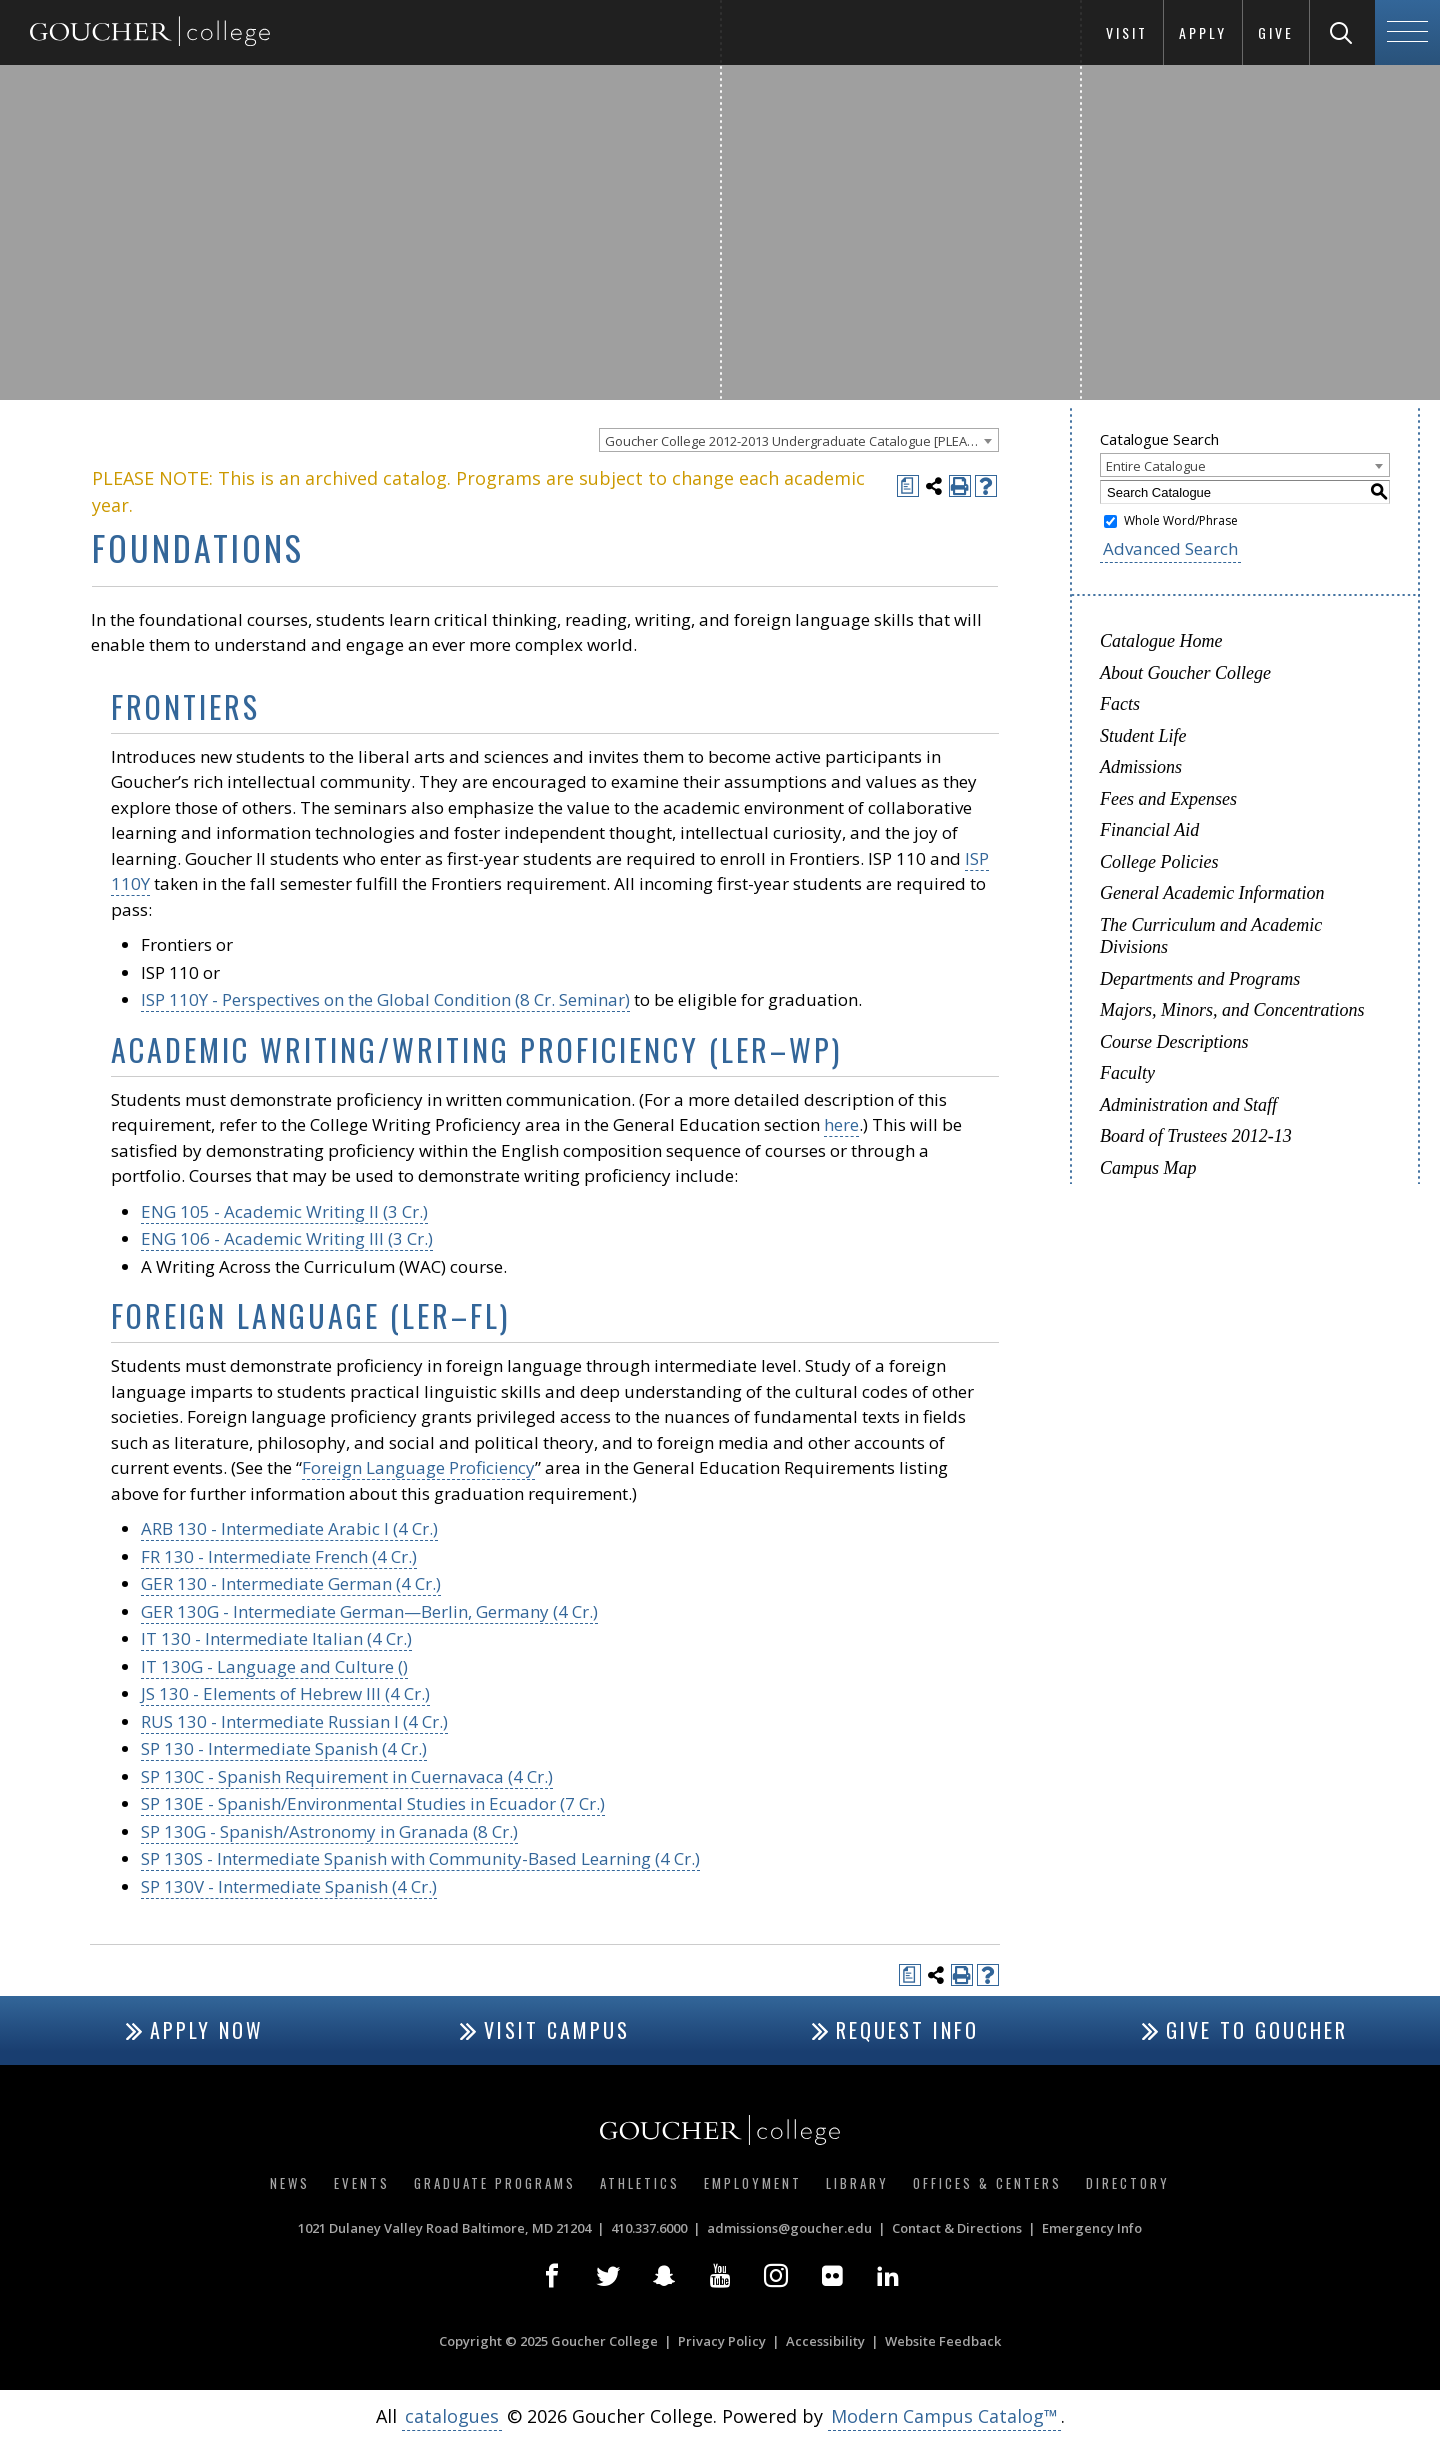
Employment (753, 2183)
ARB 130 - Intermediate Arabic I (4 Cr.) (289, 1528)
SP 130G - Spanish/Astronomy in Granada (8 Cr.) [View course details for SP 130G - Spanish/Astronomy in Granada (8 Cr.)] (329, 1831)
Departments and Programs (1200, 979)
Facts (1120, 704)
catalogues (452, 2416)
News (290, 2183)
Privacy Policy (722, 2341)
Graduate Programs (495, 2183)
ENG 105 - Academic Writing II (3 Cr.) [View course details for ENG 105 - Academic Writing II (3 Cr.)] (284, 1211)
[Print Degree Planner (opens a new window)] (908, 486)
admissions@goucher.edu (789, 2228)
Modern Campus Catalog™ (944, 2416)
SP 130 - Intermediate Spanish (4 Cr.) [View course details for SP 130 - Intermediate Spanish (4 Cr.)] (284, 1748)
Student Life (1143, 736)
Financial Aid (1149, 830)
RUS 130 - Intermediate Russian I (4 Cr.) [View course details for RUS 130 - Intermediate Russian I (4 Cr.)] (294, 1721)
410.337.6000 (649, 2228)
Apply (1203, 32)
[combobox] (799, 440)
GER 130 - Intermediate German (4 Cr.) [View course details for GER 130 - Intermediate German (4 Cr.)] (291, 1583)
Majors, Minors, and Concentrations (1232, 1010)
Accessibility (825, 2341)
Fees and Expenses (1168, 799)
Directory (1128, 2183)
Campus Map (1148, 1168)
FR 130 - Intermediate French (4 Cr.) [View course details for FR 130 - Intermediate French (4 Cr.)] (279, 1556)
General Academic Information (1212, 893)
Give (1276, 32)
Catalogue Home (1161, 641)
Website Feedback (943, 2341)
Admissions (1141, 767)
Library (857, 2183)
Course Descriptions (1174, 1042)
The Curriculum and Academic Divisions (1211, 936)
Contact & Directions (957, 2228)
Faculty (1127, 1073)
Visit (1127, 32)
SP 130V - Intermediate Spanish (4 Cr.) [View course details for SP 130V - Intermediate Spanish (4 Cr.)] (289, 1886)
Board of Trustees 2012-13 (1196, 1136)
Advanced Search (1170, 548)
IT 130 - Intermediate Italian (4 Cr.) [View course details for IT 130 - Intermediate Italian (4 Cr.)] (276, 1638)
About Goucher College (1185, 673)
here (841, 1124)
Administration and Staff (1188, 1105)
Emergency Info (1092, 2228)
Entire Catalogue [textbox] (1156, 466)
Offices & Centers (987, 2183)
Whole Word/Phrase (1181, 520)
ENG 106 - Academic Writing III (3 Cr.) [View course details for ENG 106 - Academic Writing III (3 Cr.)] (287, 1238)
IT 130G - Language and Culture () (274, 1666)
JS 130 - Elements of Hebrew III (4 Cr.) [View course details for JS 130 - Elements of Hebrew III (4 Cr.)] (285, 1693)
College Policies (1159, 862)
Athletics (640, 2183)
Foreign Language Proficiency (418, 1467)
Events (362, 2183)
